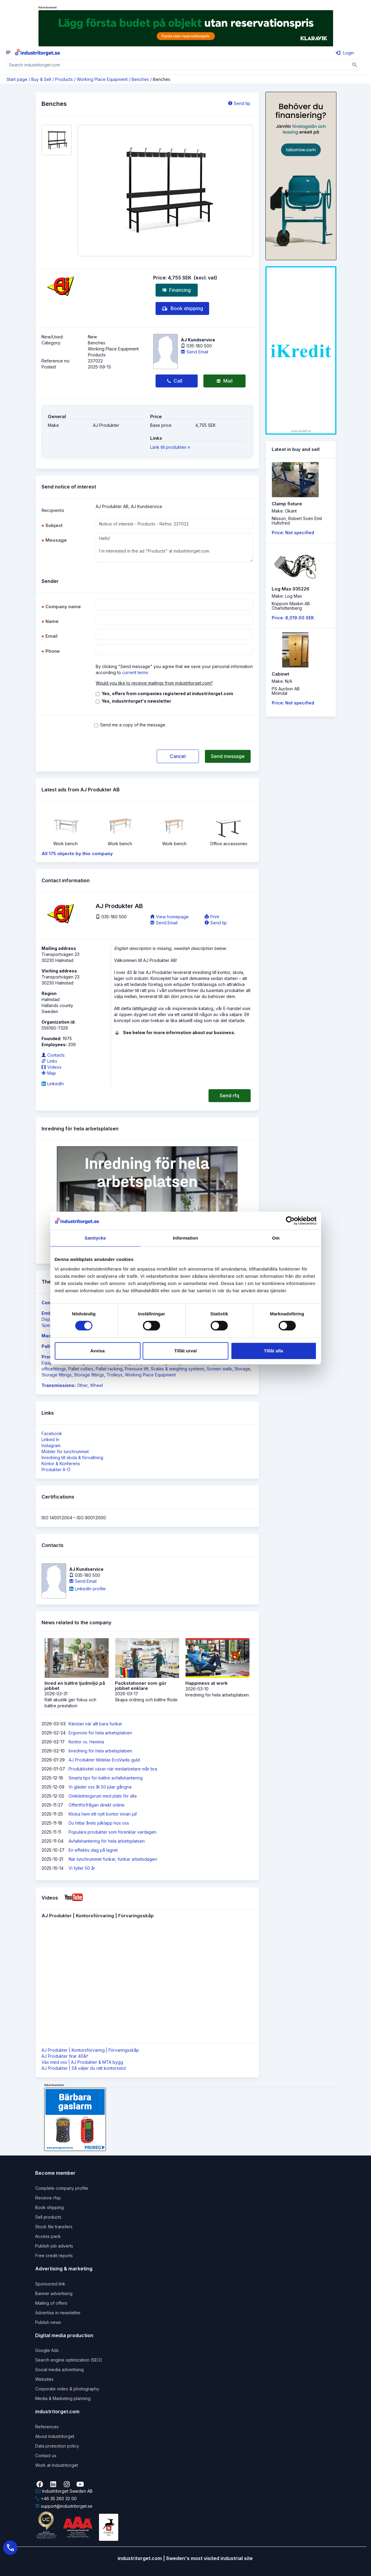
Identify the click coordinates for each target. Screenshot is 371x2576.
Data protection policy (57, 2445)
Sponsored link (50, 2283)
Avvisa (97, 1350)
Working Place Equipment (102, 79)
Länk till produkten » (170, 447)
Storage (242, 1368)
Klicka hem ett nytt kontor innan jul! (103, 1813)
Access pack (48, 2236)
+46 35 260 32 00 (56, 2498)
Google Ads (47, 2350)
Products (64, 79)
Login (345, 52)
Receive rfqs (48, 2197)
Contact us (45, 2455)
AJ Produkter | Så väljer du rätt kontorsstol (84, 2068)
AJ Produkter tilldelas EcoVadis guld (104, 1759)
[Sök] (354, 65)
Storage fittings (57, 1374)
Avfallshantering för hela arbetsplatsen (107, 1841)
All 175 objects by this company (77, 853)
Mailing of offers (51, 2303)
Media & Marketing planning (63, 2398)
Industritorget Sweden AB (64, 2491)
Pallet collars (80, 1368)
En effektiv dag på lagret (93, 1850)
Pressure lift (136, 1368)
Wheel (96, 1385)
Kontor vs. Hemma (86, 1741)
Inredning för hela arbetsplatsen (100, 1750)
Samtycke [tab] (95, 1237)
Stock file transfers (54, 2226)
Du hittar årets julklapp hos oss (99, 1823)
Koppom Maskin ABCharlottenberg (291, 606)
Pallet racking (109, 1368)
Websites (44, 2379)
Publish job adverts (54, 2245)
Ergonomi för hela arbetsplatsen (100, 1732)
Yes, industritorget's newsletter (136, 701)
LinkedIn (53, 1083)
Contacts (53, 1055)
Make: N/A (282, 681)
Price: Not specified (293, 532)
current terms (135, 672)
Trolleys (114, 1374)
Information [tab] (185, 1237)
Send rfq (229, 1095)
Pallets (49, 1346)
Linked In (50, 1439)
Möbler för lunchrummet (65, 1451)
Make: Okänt (284, 510)
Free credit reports (54, 2255)
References (47, 2426)
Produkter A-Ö (56, 1469)
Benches (140, 79)
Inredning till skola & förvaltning (72, 1457)
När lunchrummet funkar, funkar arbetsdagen (113, 1859)
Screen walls (219, 1368)
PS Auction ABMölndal (286, 691)
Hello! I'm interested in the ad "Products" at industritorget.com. (174, 547)
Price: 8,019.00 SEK (293, 617)
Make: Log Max (287, 596)
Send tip (239, 103)
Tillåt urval (185, 1350)
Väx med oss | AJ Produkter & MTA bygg (82, 2062)
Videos (51, 1067)
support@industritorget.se (63, 2506)
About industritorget (54, 2436)
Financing (176, 290)
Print (212, 916)
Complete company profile (61, 2188)
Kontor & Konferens (61, 1463)
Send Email (194, 351)
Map (49, 1073)
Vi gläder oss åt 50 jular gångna (100, 1786)
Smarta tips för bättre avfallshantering (106, 1777)
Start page (17, 79)
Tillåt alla (273, 1350)
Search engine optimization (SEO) (68, 2359)
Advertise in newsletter (58, 2312)
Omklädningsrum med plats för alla (103, 1795)
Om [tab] (276, 1237)
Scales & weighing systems (177, 1368)
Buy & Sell (41, 79)
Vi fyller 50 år (82, 1868)
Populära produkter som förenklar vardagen (112, 1832)
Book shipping (182, 308)
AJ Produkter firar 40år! (65, 2056)
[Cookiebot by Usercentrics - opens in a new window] (290, 1220)
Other (82, 1385)
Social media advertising (59, 2369)
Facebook (52, 1433)
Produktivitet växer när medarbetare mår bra (113, 1768)
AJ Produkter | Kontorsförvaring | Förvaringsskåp (90, 2050)
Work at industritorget (56, 2465)
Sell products (48, 2217)
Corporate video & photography (67, 2388)
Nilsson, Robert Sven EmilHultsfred (297, 520)
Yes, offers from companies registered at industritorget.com (167, 693)
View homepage (169, 916)
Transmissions (58, 1385)
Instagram (51, 1445)
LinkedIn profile (87, 1588)
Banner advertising (54, 2293)
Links (49, 1061)
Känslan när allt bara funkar (95, 1723)
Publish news (48, 2322)
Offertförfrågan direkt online (97, 1804)
